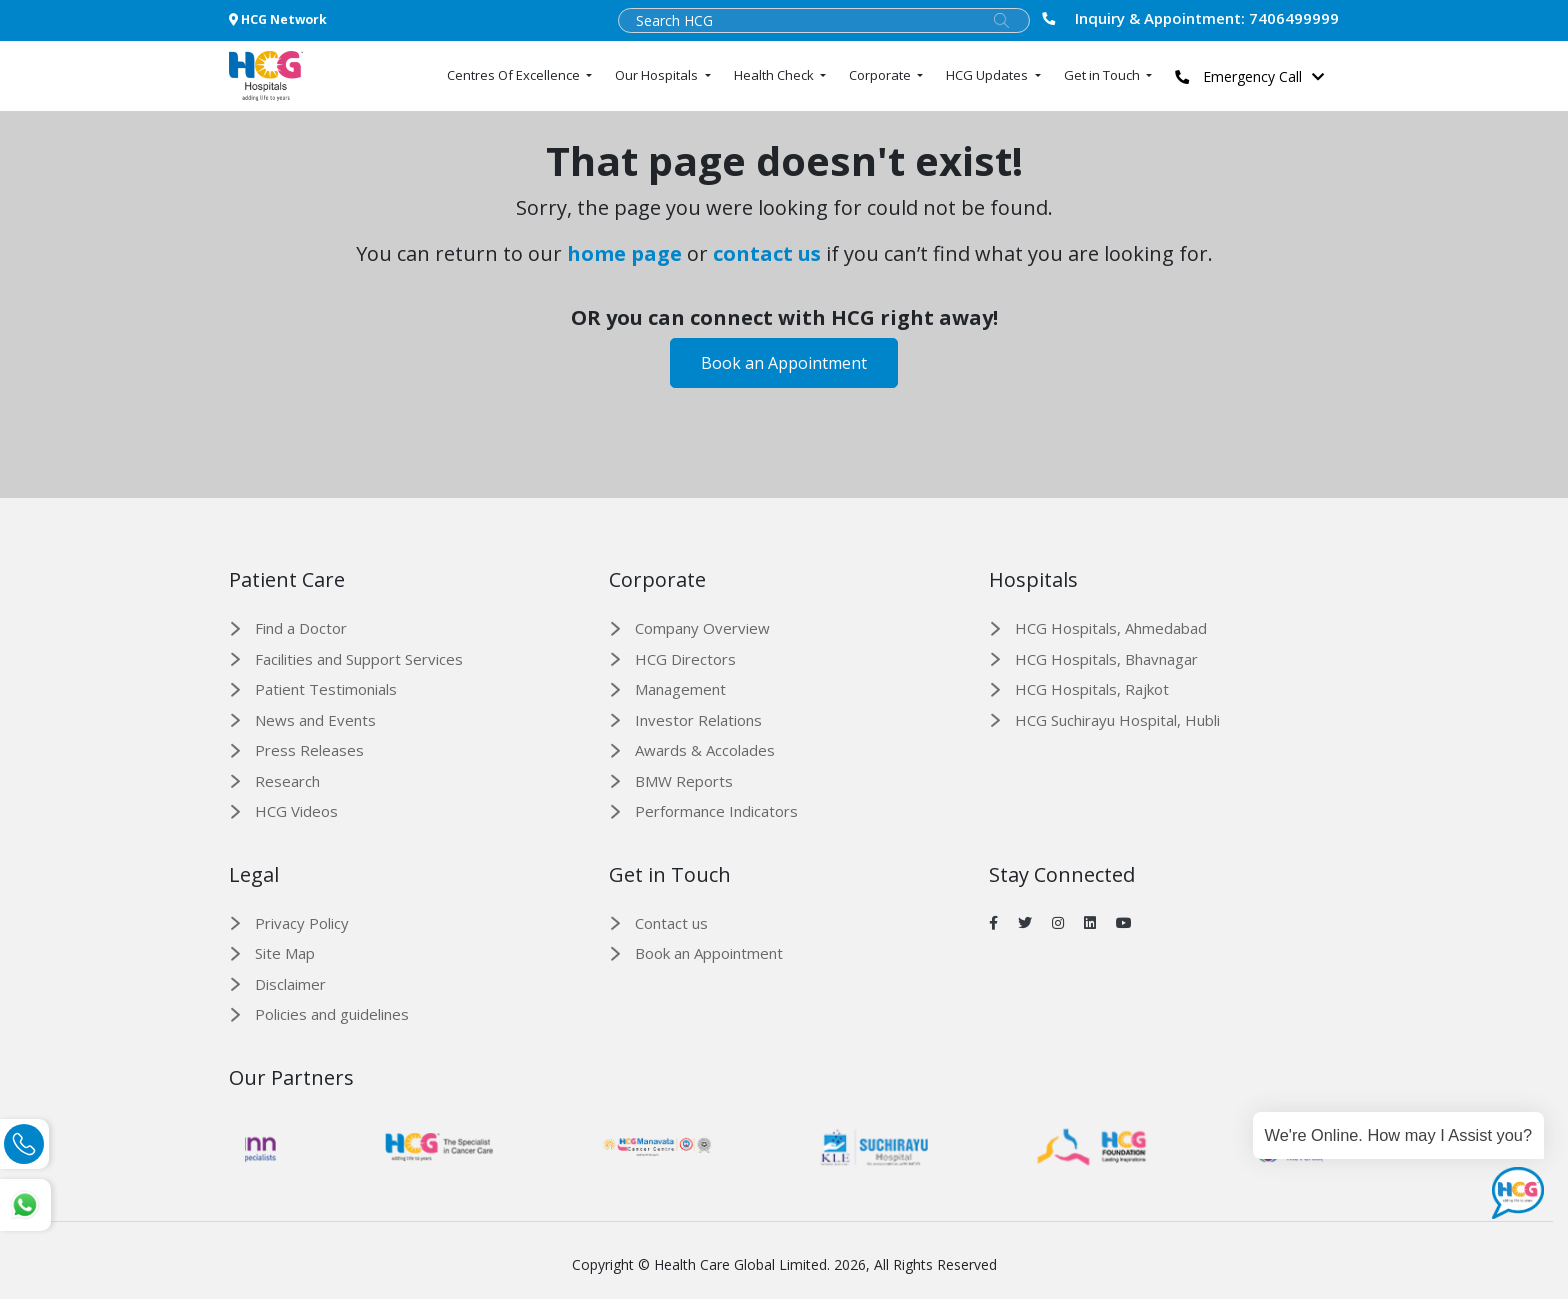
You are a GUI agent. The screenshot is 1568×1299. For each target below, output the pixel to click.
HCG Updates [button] (988, 75)
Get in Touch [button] (1103, 75)
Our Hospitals (658, 75)
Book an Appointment (784, 363)
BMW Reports (684, 781)
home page (624, 253)
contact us (767, 253)
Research (287, 781)
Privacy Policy (302, 923)
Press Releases (309, 750)
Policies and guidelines (332, 1014)
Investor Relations (698, 720)
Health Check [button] (775, 75)
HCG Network (278, 19)
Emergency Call (1254, 76)
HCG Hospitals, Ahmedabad (1111, 628)
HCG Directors (685, 659)
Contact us (671, 923)
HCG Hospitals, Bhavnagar (1106, 659)
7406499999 (1191, 18)
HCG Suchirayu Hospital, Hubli (1117, 720)
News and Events (315, 720)
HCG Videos (296, 811)
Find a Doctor (301, 628)
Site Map (285, 953)
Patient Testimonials (326, 689)
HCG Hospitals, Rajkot (1092, 689)
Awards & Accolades (705, 750)
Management (680, 689)
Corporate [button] (881, 75)
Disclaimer (290, 984)
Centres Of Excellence (515, 75)
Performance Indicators (716, 811)
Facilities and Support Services (359, 659)
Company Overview (702, 628)
